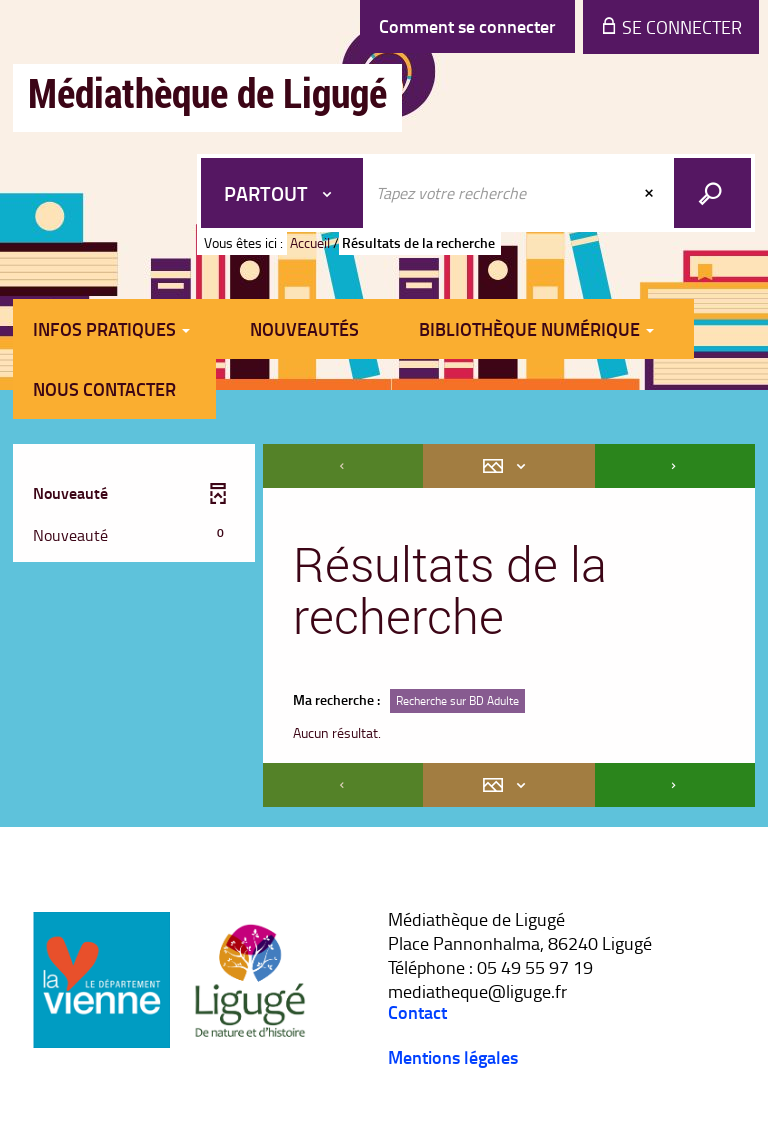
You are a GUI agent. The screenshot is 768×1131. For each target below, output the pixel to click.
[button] (129, 535)
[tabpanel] (384, 628)
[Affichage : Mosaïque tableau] (508, 466)
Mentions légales (453, 1057)
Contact (417, 1012)
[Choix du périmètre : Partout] (282, 193)
